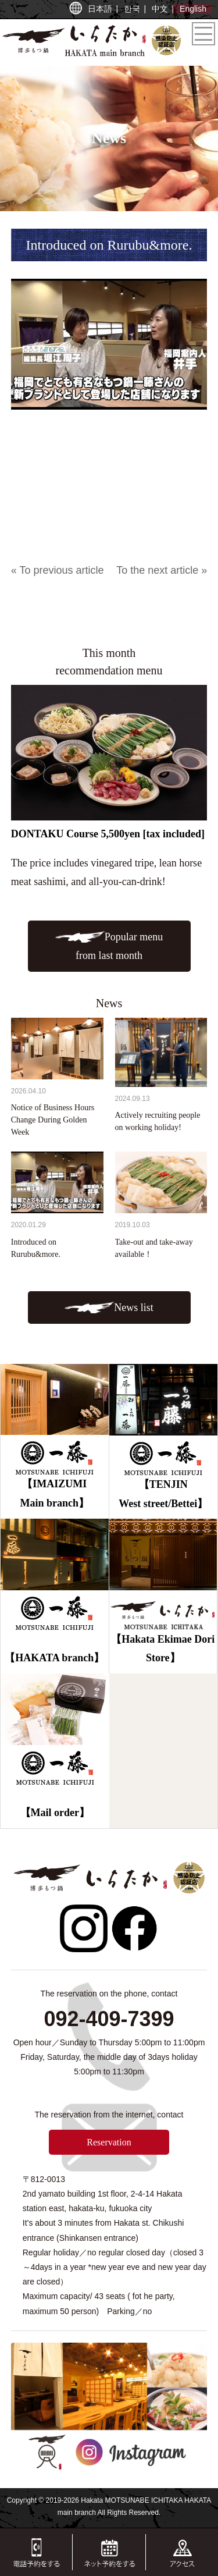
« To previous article (57, 570)
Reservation (109, 2142)
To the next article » (161, 570)
